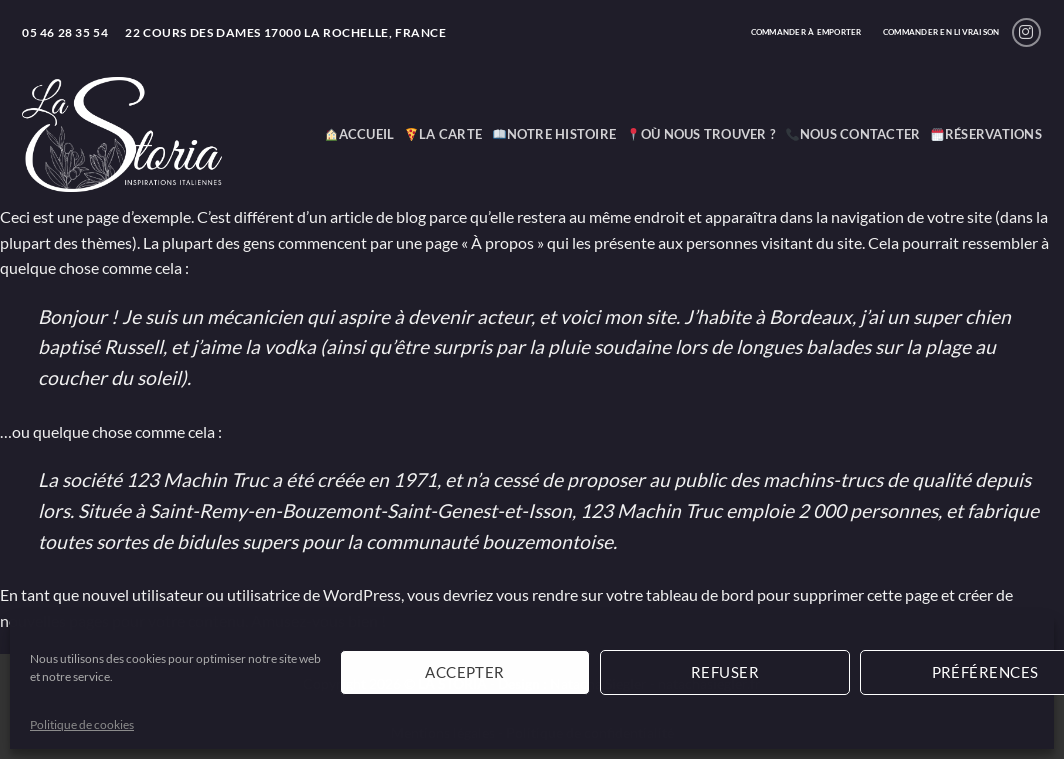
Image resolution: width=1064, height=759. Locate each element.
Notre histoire (554, 134)
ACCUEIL (359, 134)
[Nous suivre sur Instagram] (1026, 32)
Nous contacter (853, 134)
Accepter (465, 672)
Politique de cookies (82, 724)
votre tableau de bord (680, 594)
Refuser (725, 672)
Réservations (986, 134)
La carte (443, 134)
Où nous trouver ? (701, 134)
